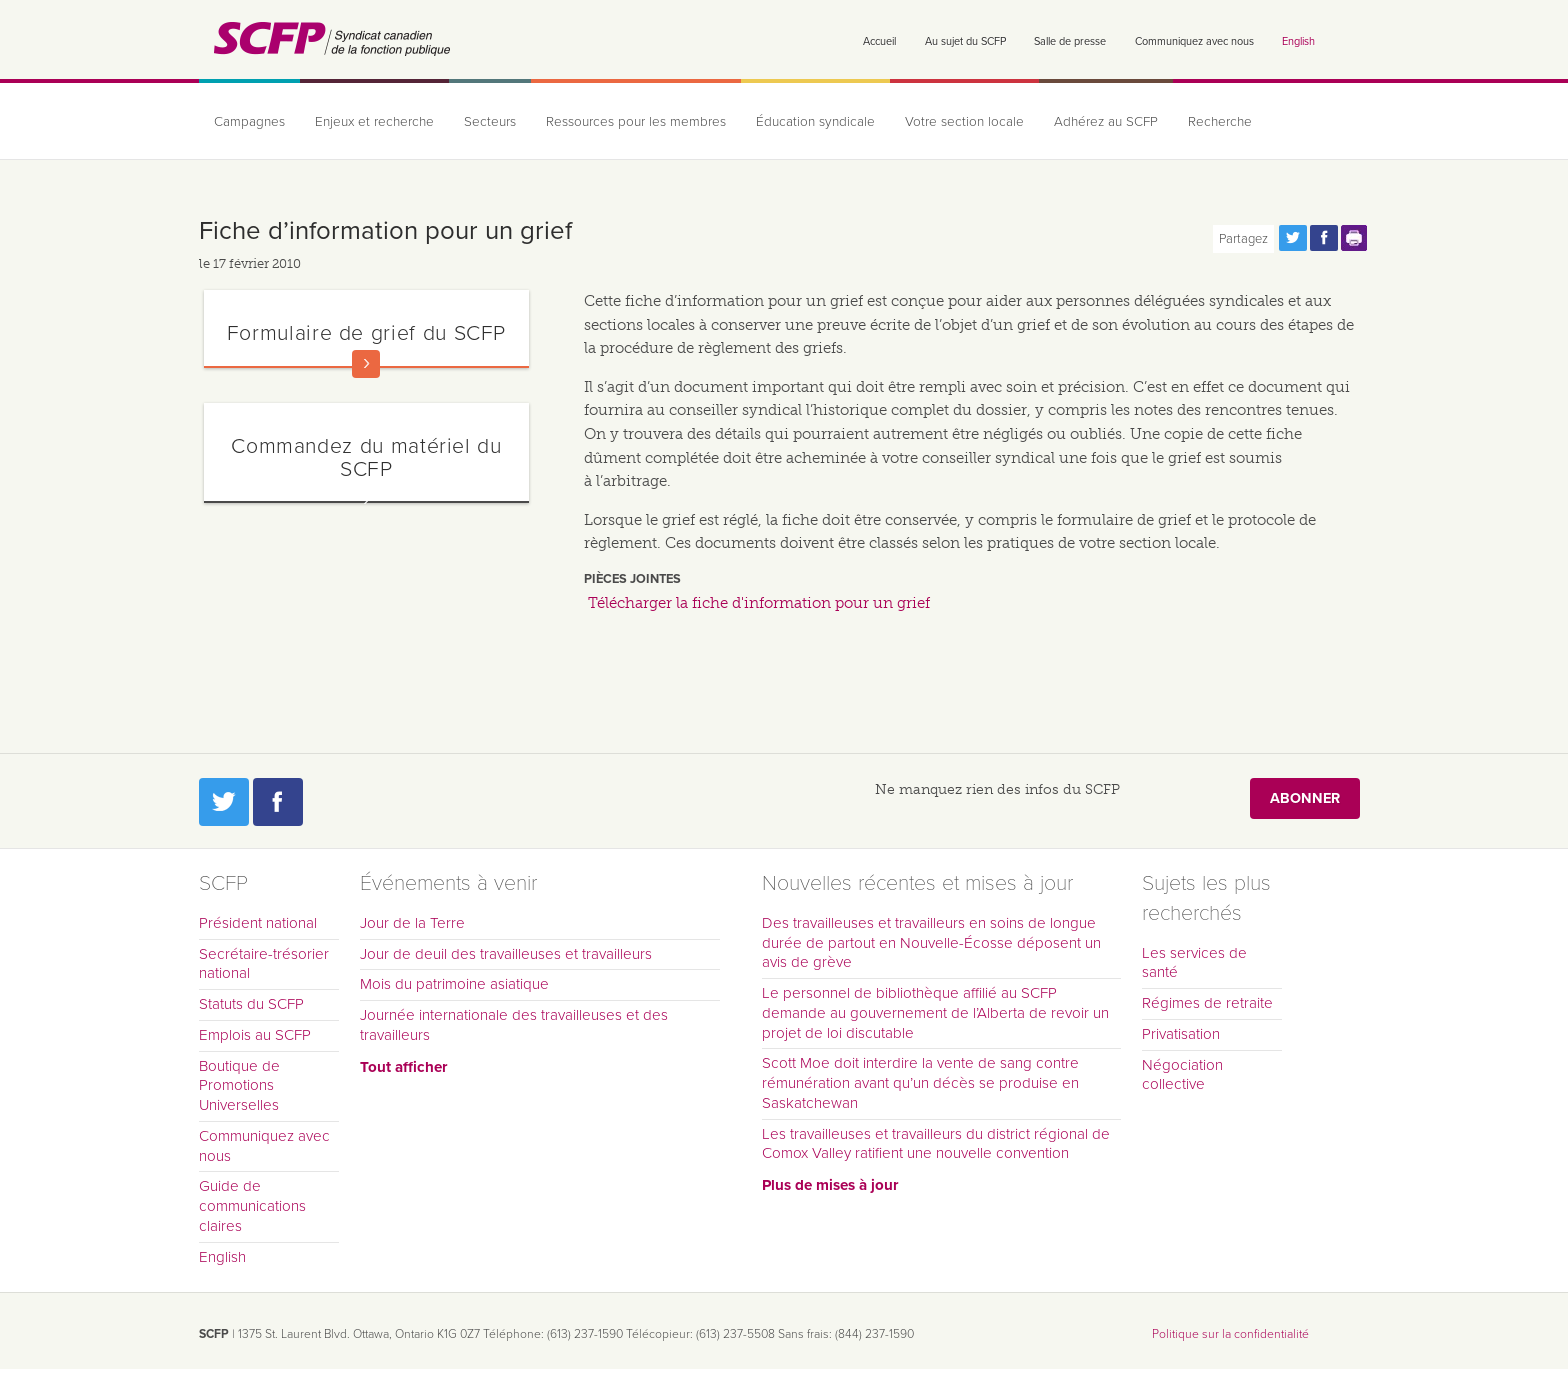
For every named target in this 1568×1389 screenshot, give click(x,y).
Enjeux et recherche (374, 122)
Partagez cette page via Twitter (1293, 238)
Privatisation (1181, 1034)
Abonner (1305, 798)
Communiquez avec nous (1194, 41)
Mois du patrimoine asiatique (454, 984)
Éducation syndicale (815, 122)
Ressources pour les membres (636, 122)
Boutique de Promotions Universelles (239, 1086)
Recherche (1220, 122)
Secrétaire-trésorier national (264, 964)
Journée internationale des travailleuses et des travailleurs (514, 1025)
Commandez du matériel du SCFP (366, 457)
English (1298, 41)
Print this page (1355, 238)
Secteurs (490, 122)
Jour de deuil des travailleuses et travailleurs (506, 954)
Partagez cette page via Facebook (1324, 238)
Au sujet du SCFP (965, 41)
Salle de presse (1070, 41)
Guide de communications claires (252, 1206)
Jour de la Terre (412, 923)
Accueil (879, 41)
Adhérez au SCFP (1106, 122)
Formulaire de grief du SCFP (366, 333)
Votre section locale (964, 122)
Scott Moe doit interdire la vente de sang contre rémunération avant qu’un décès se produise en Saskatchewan (920, 1083)
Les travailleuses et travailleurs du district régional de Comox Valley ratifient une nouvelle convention (936, 1144)
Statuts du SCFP (251, 1004)
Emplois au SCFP (255, 1035)
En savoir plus (366, 364)
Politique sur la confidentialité (1230, 1334)
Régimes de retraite (1207, 1003)
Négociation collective (1182, 1075)
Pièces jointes (632, 579)
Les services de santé (1194, 963)
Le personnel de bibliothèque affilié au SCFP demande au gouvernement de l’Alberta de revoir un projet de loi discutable (935, 1013)
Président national (258, 923)
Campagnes (249, 122)
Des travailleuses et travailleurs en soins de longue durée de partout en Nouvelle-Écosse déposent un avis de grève (931, 943)
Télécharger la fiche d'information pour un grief (759, 603)
